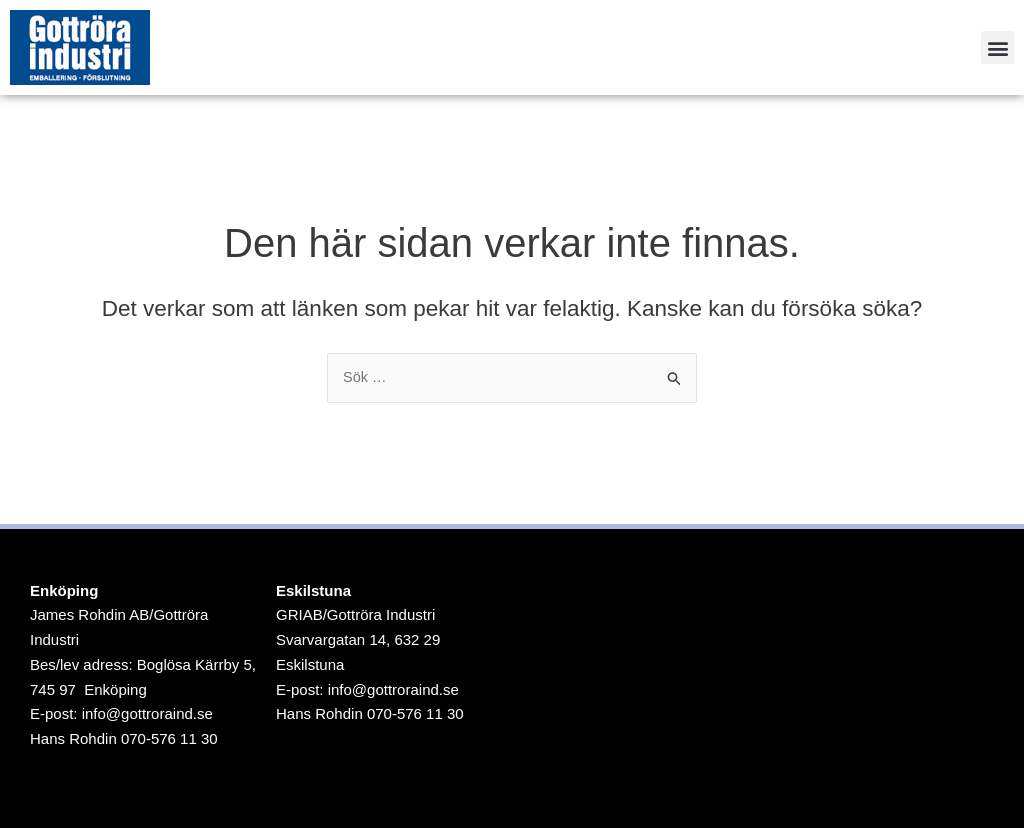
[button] (997, 47)
